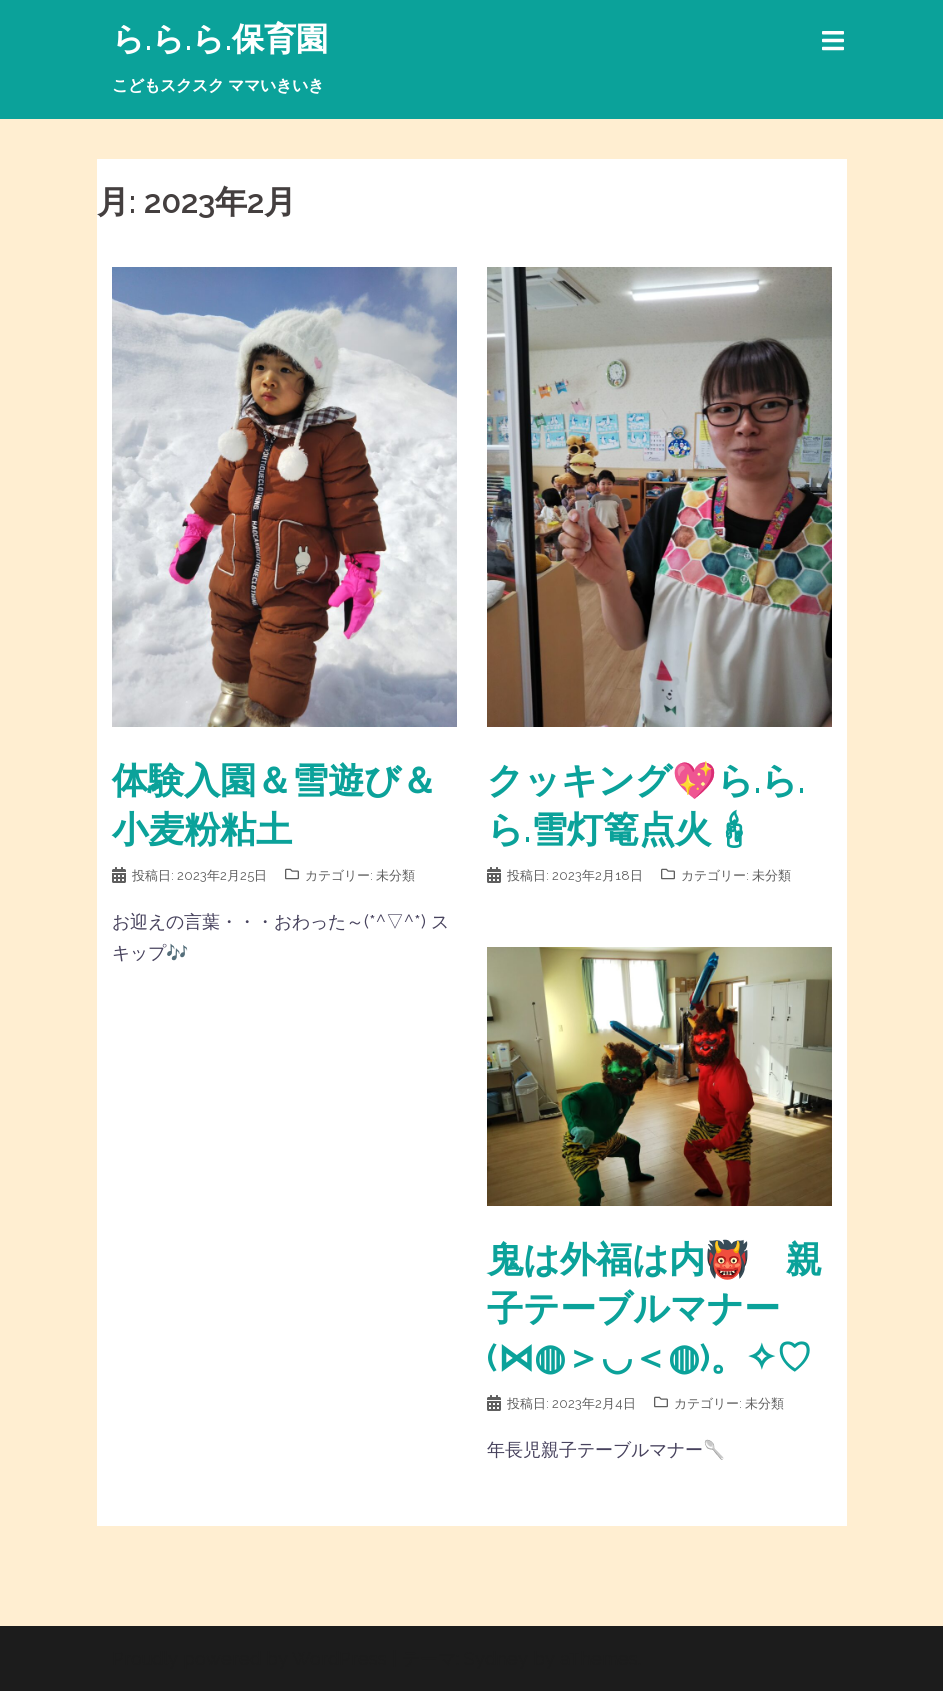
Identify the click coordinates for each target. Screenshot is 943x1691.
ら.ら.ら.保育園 (220, 38)
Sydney (496, 1658)
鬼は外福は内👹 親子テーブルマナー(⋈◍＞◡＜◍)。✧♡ (654, 1308)
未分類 (395, 875)
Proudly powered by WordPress (249, 1658)
